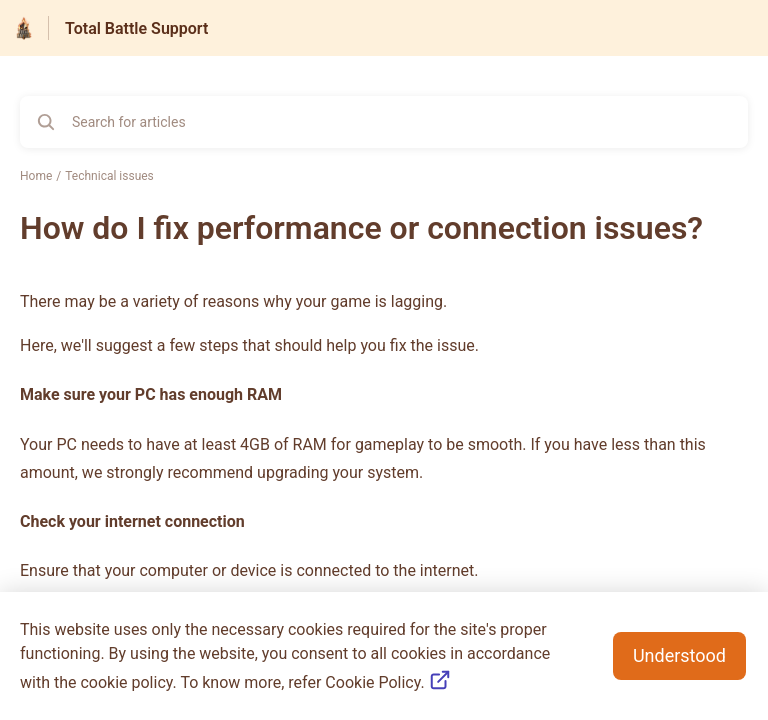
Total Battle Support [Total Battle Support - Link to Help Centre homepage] (136, 28)
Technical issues (109, 176)
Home (36, 176)
